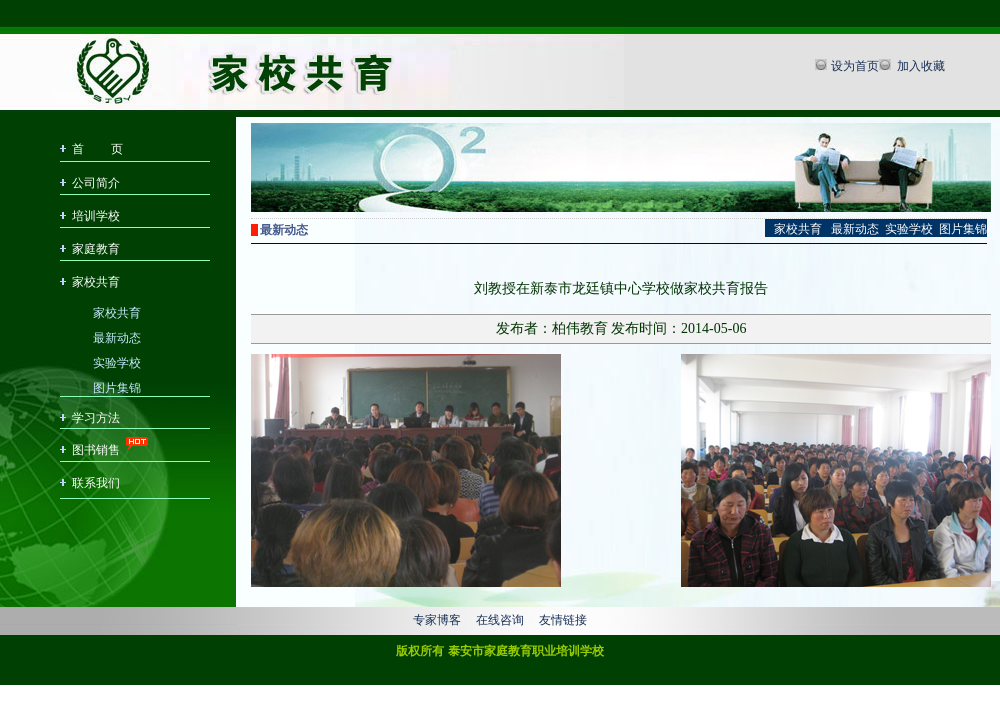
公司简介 (96, 183)
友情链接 (563, 620)
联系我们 (96, 483)
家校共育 (96, 282)
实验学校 (117, 361)
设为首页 (855, 66)
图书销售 (96, 450)
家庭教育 (96, 249)
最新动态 (117, 336)
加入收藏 (919, 66)
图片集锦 (117, 386)
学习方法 (96, 418)
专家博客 (437, 620)
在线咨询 (500, 620)
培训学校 (96, 216)
